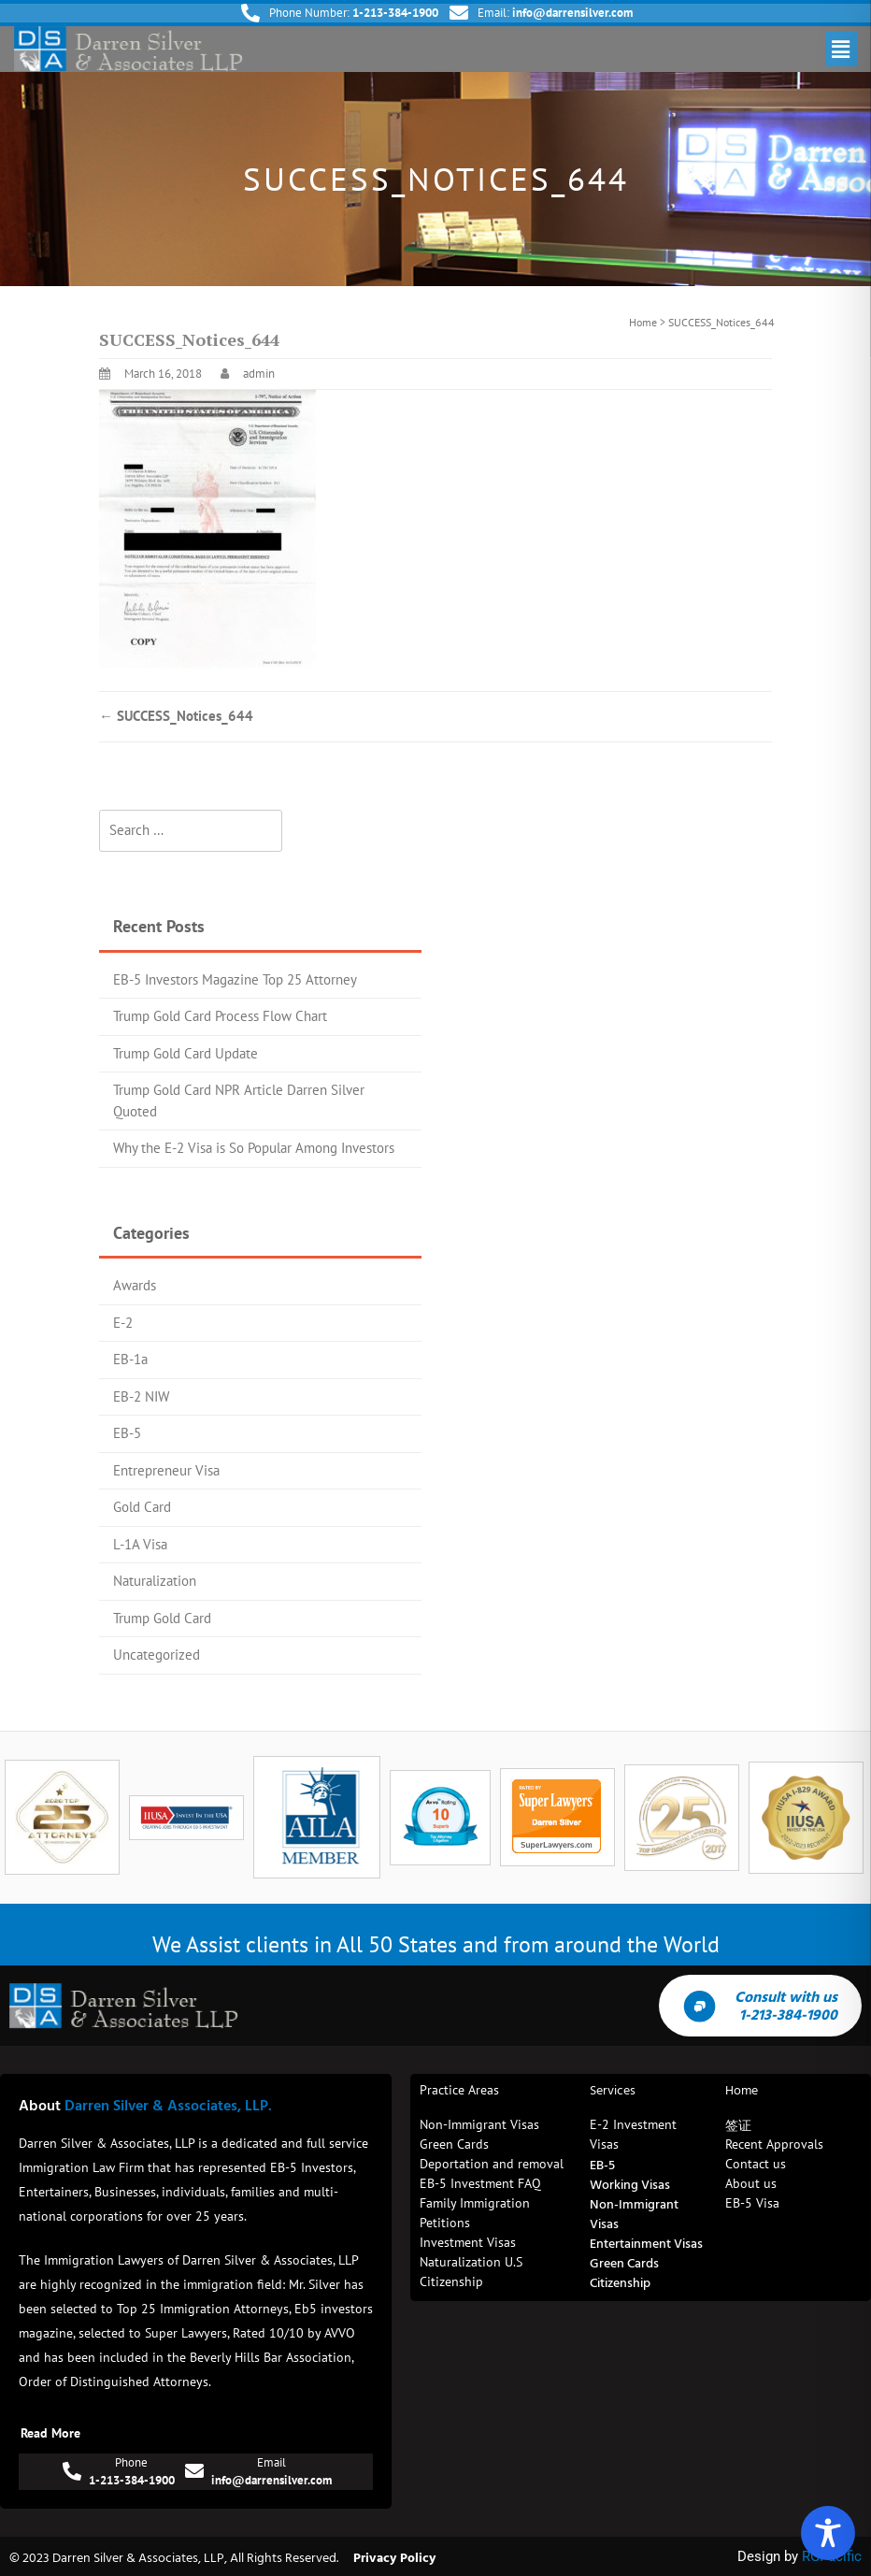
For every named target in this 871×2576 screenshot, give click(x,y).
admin (259, 373)
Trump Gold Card (162, 1618)
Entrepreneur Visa (166, 1470)
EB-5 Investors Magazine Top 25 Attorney (235, 979)
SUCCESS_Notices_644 (176, 716)
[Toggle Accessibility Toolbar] (828, 2533)
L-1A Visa (140, 1544)
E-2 (123, 1322)
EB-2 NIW (141, 1396)
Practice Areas (459, 2089)
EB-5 (127, 1433)
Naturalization (154, 1581)
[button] (841, 49)
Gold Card (142, 1507)
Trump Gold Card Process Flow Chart (220, 1016)
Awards (134, 1285)
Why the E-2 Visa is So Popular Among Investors (253, 1148)
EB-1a (130, 1359)
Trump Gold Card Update (185, 1053)
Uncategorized (156, 1654)
